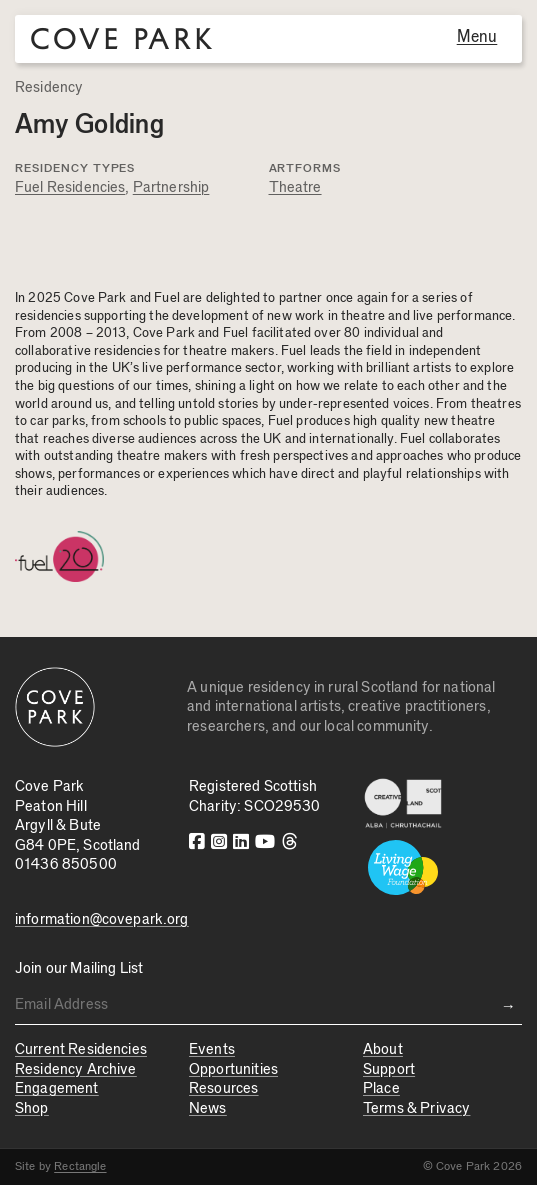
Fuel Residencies (70, 187)
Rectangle (80, 1166)
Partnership (171, 187)
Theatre (295, 187)
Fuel (294, 351)
